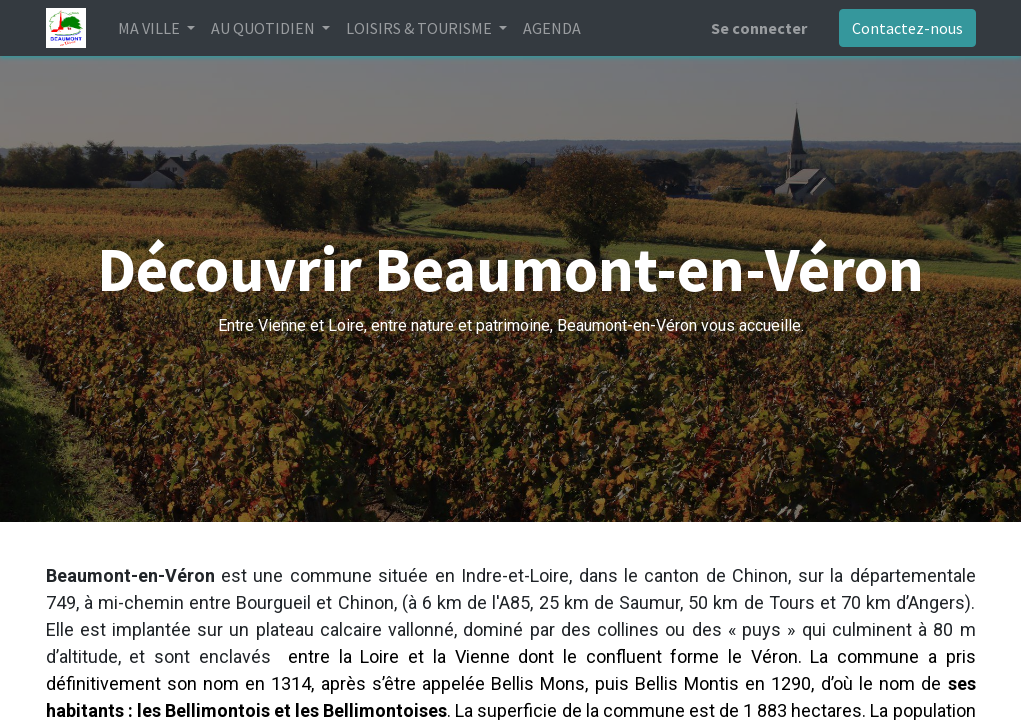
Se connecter (759, 28)
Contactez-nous (907, 28)
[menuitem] (552, 28)
